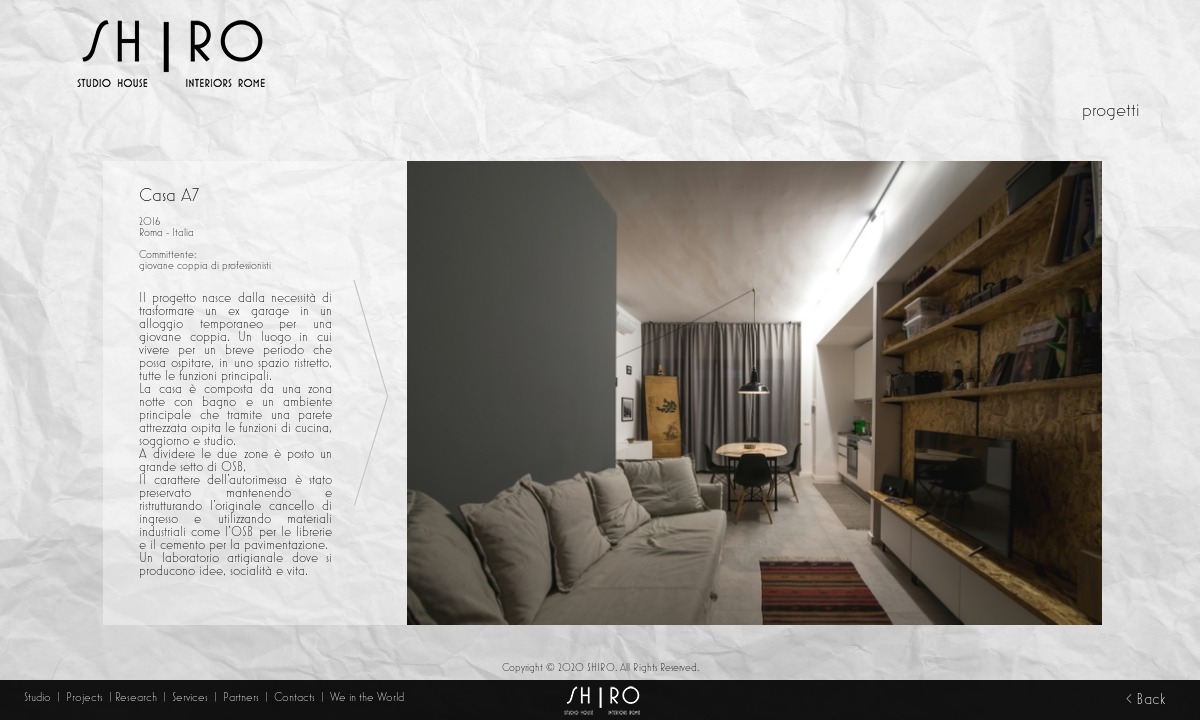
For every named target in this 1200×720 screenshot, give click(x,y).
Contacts (296, 697)
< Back (1145, 699)
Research (136, 697)
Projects (84, 697)
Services (191, 697)
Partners (241, 697)
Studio (37, 697)
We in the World (367, 697)
